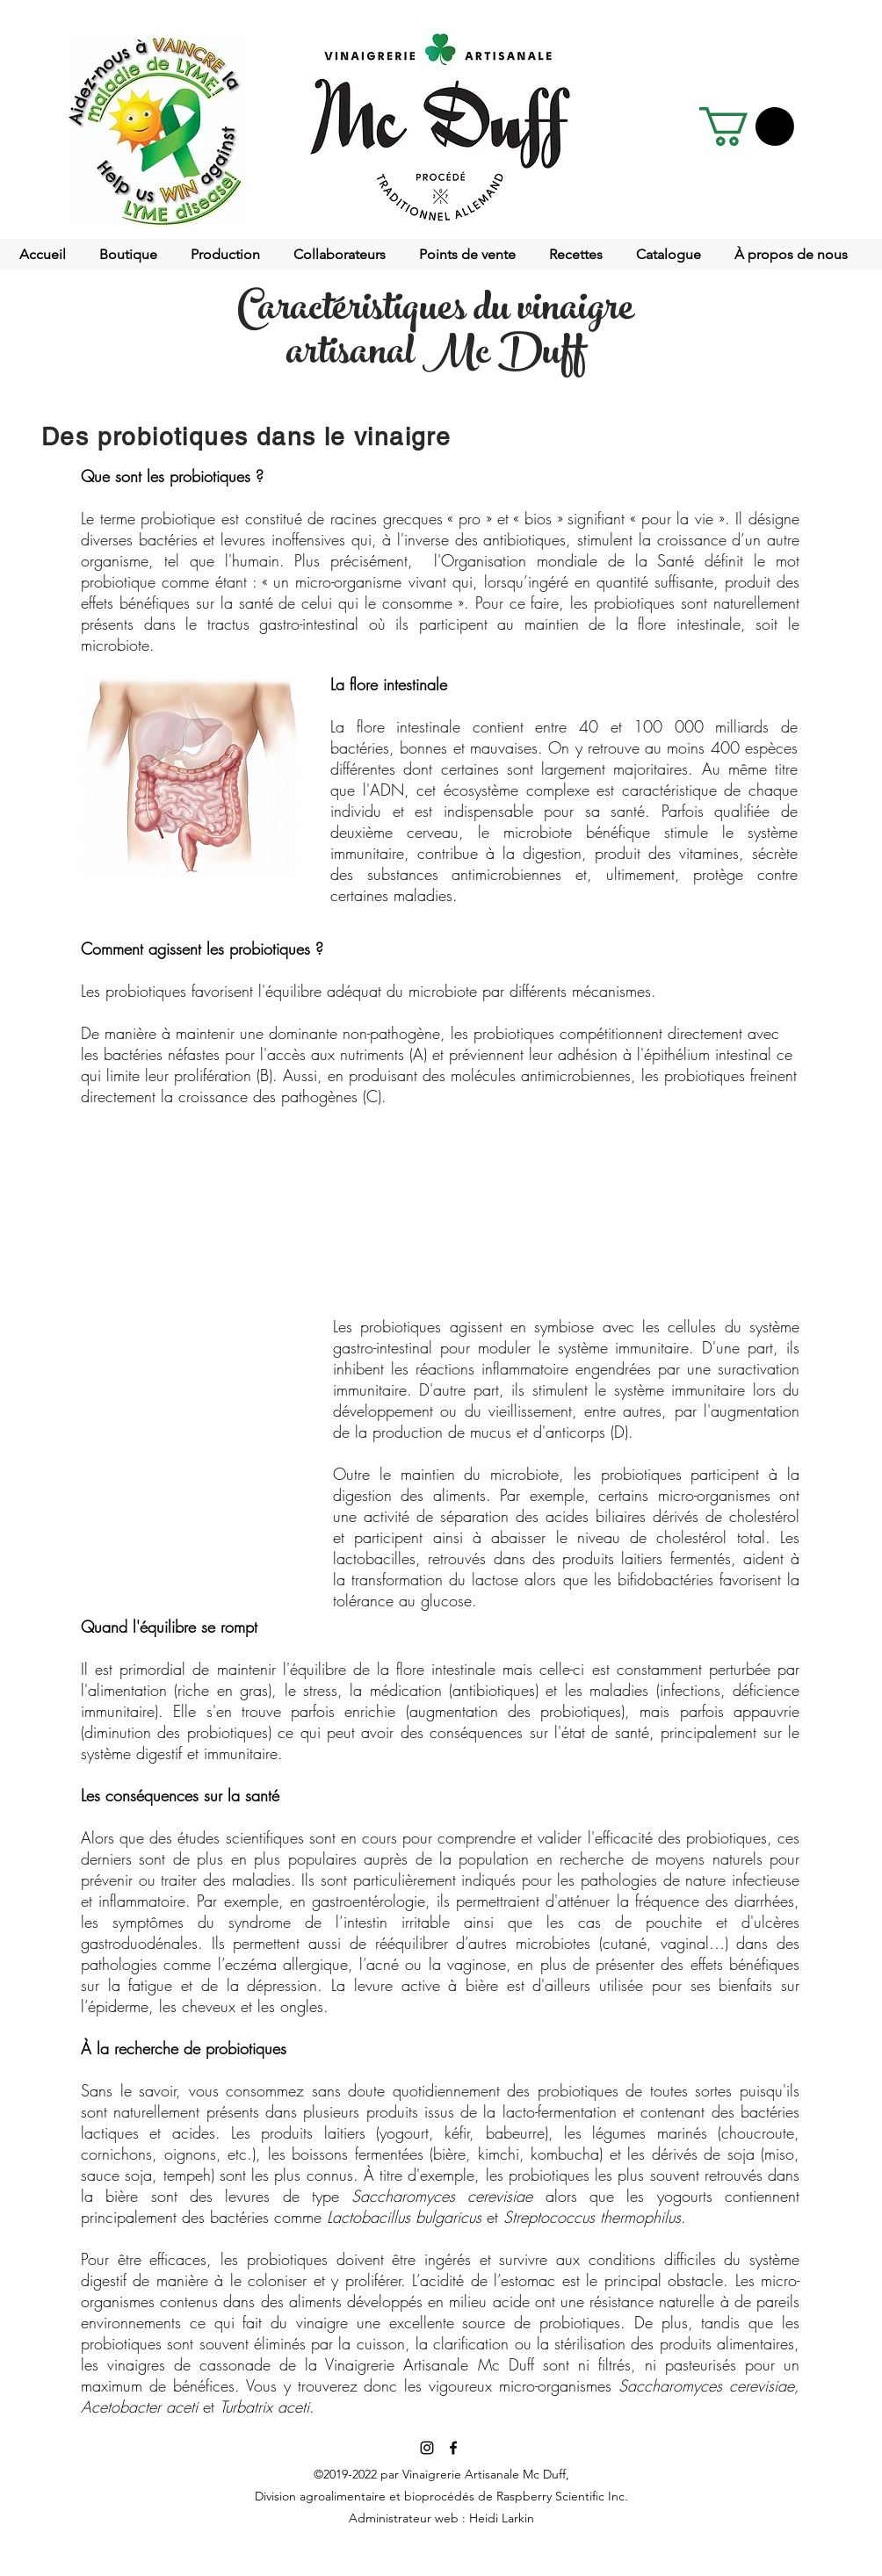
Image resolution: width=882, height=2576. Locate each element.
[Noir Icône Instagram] (427, 2448)
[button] (746, 126)
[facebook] (453, 2448)
